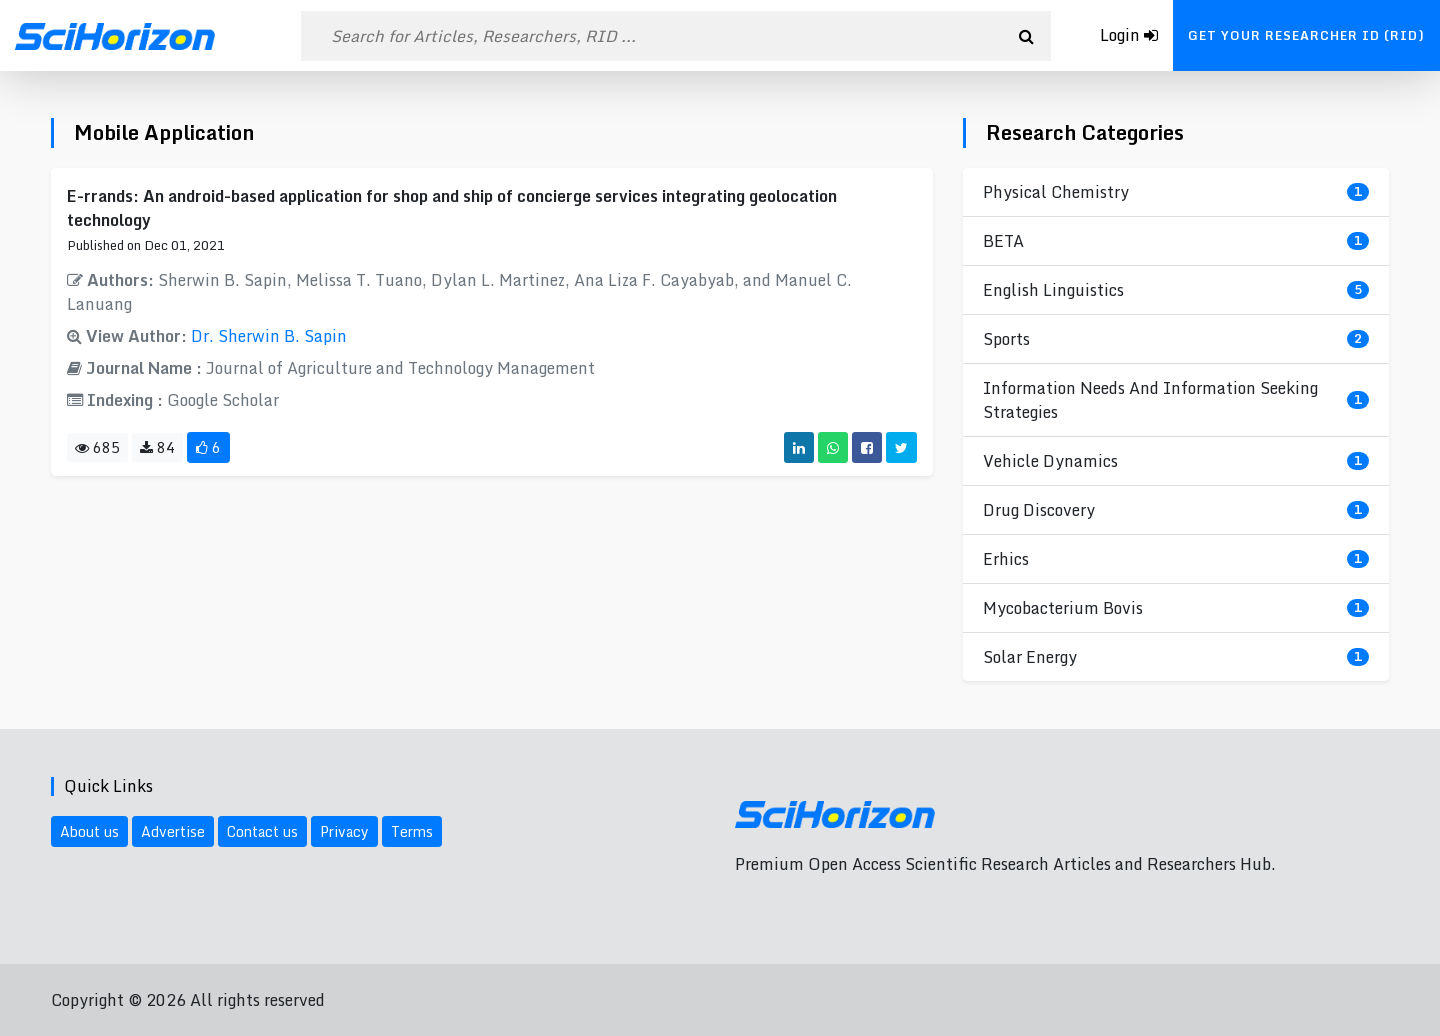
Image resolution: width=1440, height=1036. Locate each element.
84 (157, 447)
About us (89, 831)
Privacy (344, 831)
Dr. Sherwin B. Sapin (269, 336)
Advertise (173, 831)
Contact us (262, 831)
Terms (412, 831)
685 (97, 447)
